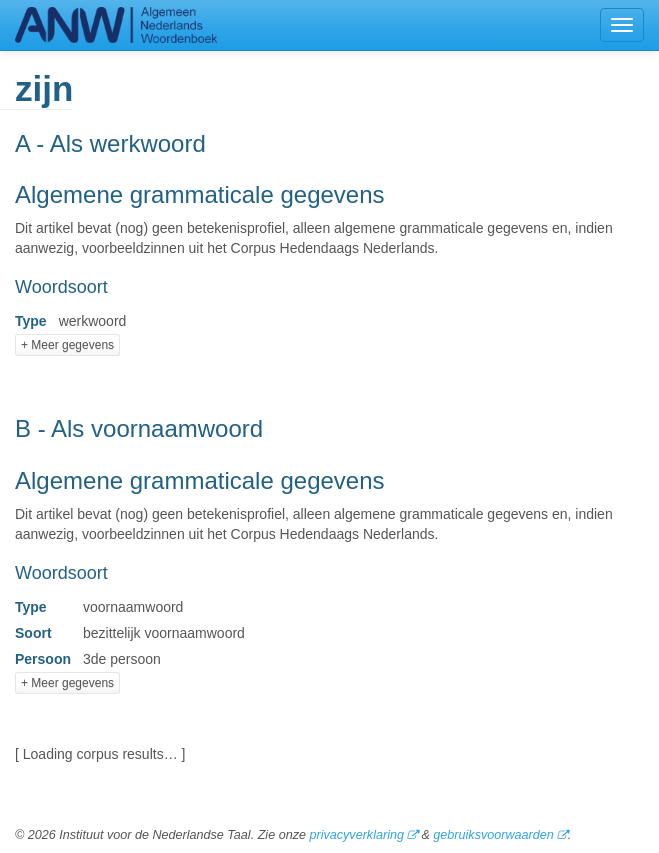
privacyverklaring (356, 835)
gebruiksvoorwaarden (493, 835)
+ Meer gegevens (67, 345)
